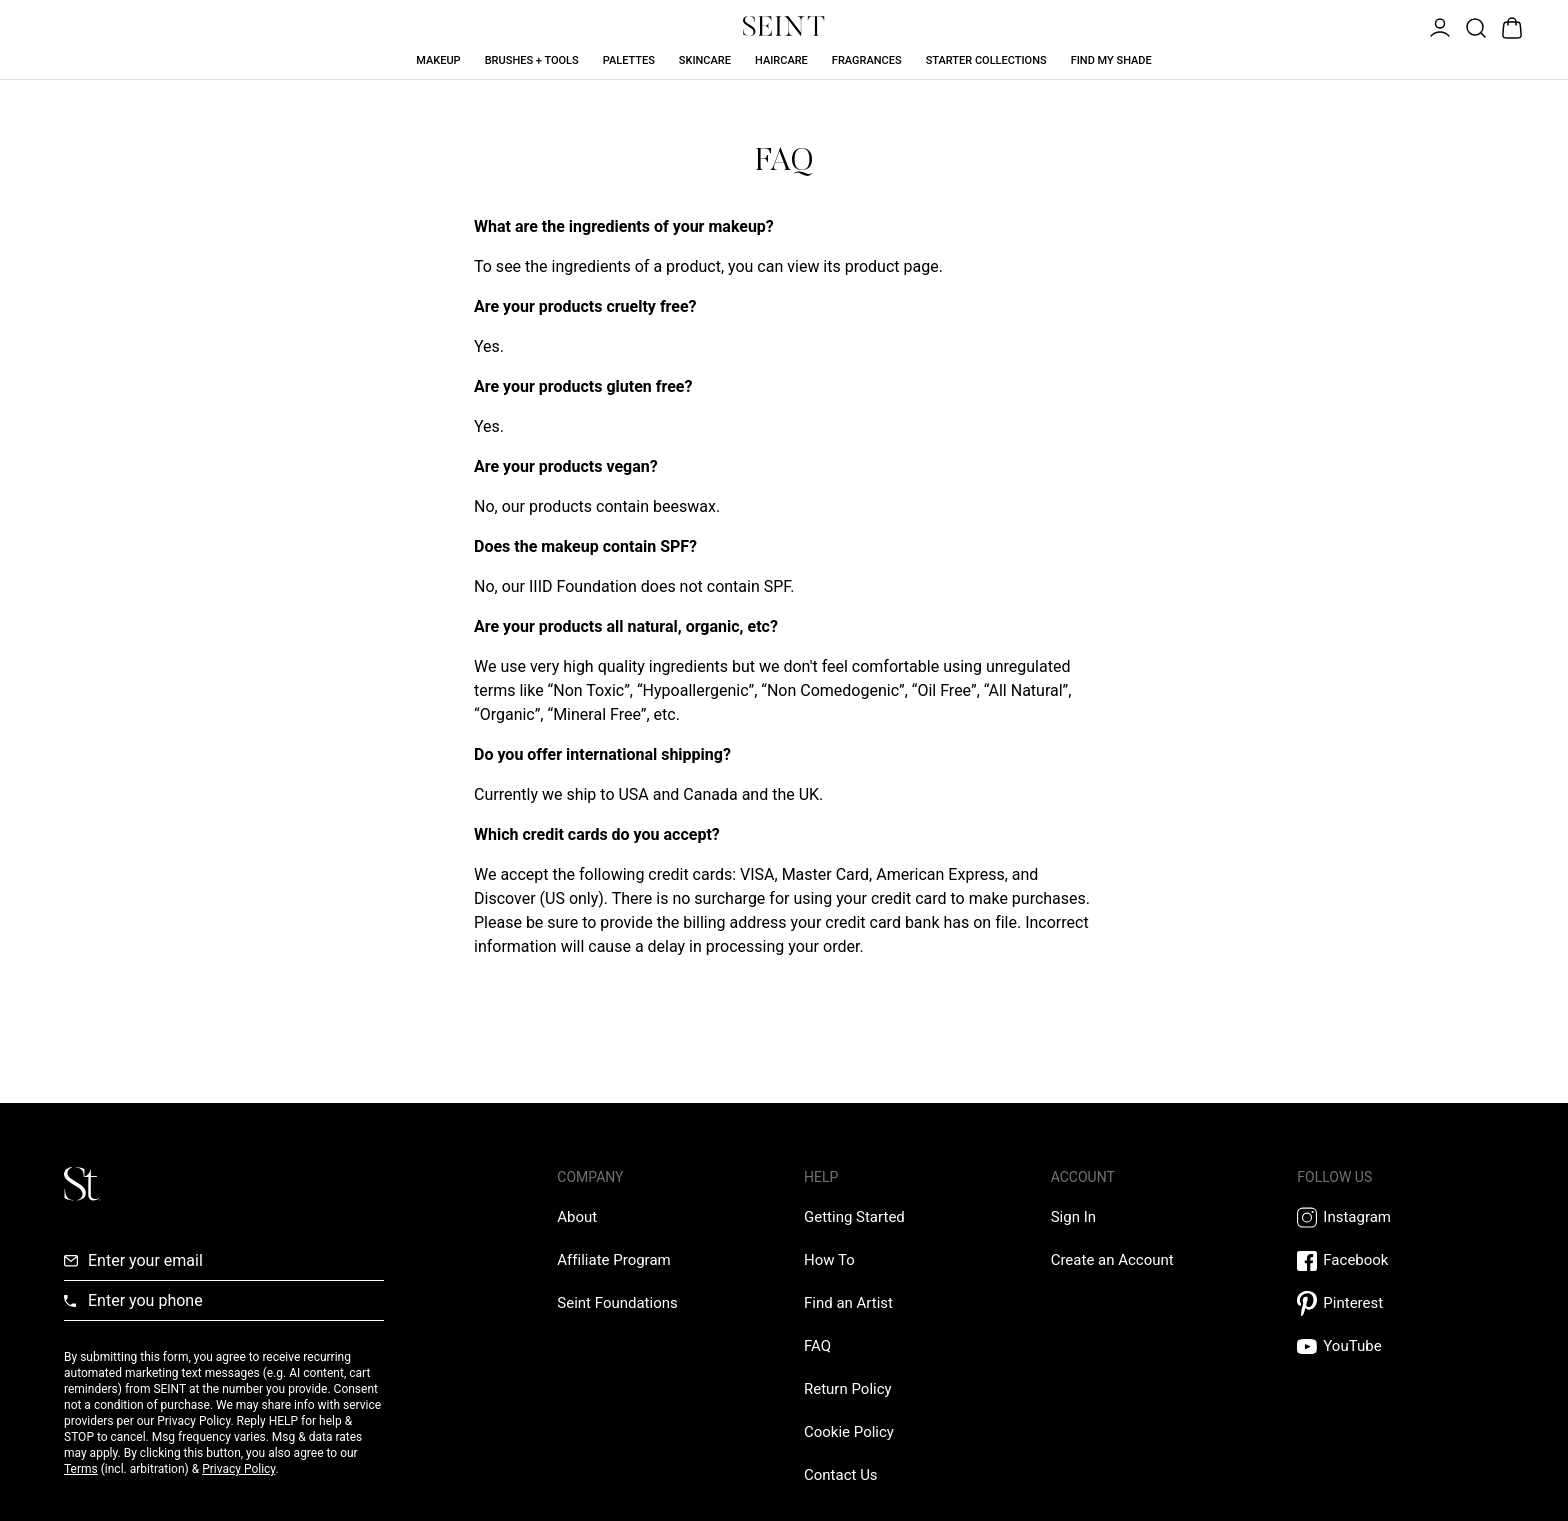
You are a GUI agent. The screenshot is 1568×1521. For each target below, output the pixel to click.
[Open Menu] (1438, 26)
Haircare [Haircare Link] (781, 60)
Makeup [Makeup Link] (438, 60)
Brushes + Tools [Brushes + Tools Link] (532, 60)
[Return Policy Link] (848, 1389)
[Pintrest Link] (1400, 1303)
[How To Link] (829, 1260)
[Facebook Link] (1400, 1260)
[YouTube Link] (1400, 1346)
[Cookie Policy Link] (849, 1432)
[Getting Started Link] (854, 1217)
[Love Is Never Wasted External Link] (617, 1303)
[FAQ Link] (817, 1346)
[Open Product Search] (1474, 26)
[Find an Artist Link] (848, 1303)
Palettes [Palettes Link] (629, 60)
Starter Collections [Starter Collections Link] (986, 60)
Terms (81, 1469)
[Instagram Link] (1400, 1217)
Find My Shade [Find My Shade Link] (1111, 60)
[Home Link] (784, 26)
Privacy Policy (238, 1469)
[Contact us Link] (841, 1475)
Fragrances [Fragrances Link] (867, 60)
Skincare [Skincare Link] (705, 60)
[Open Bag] (1510, 26)
